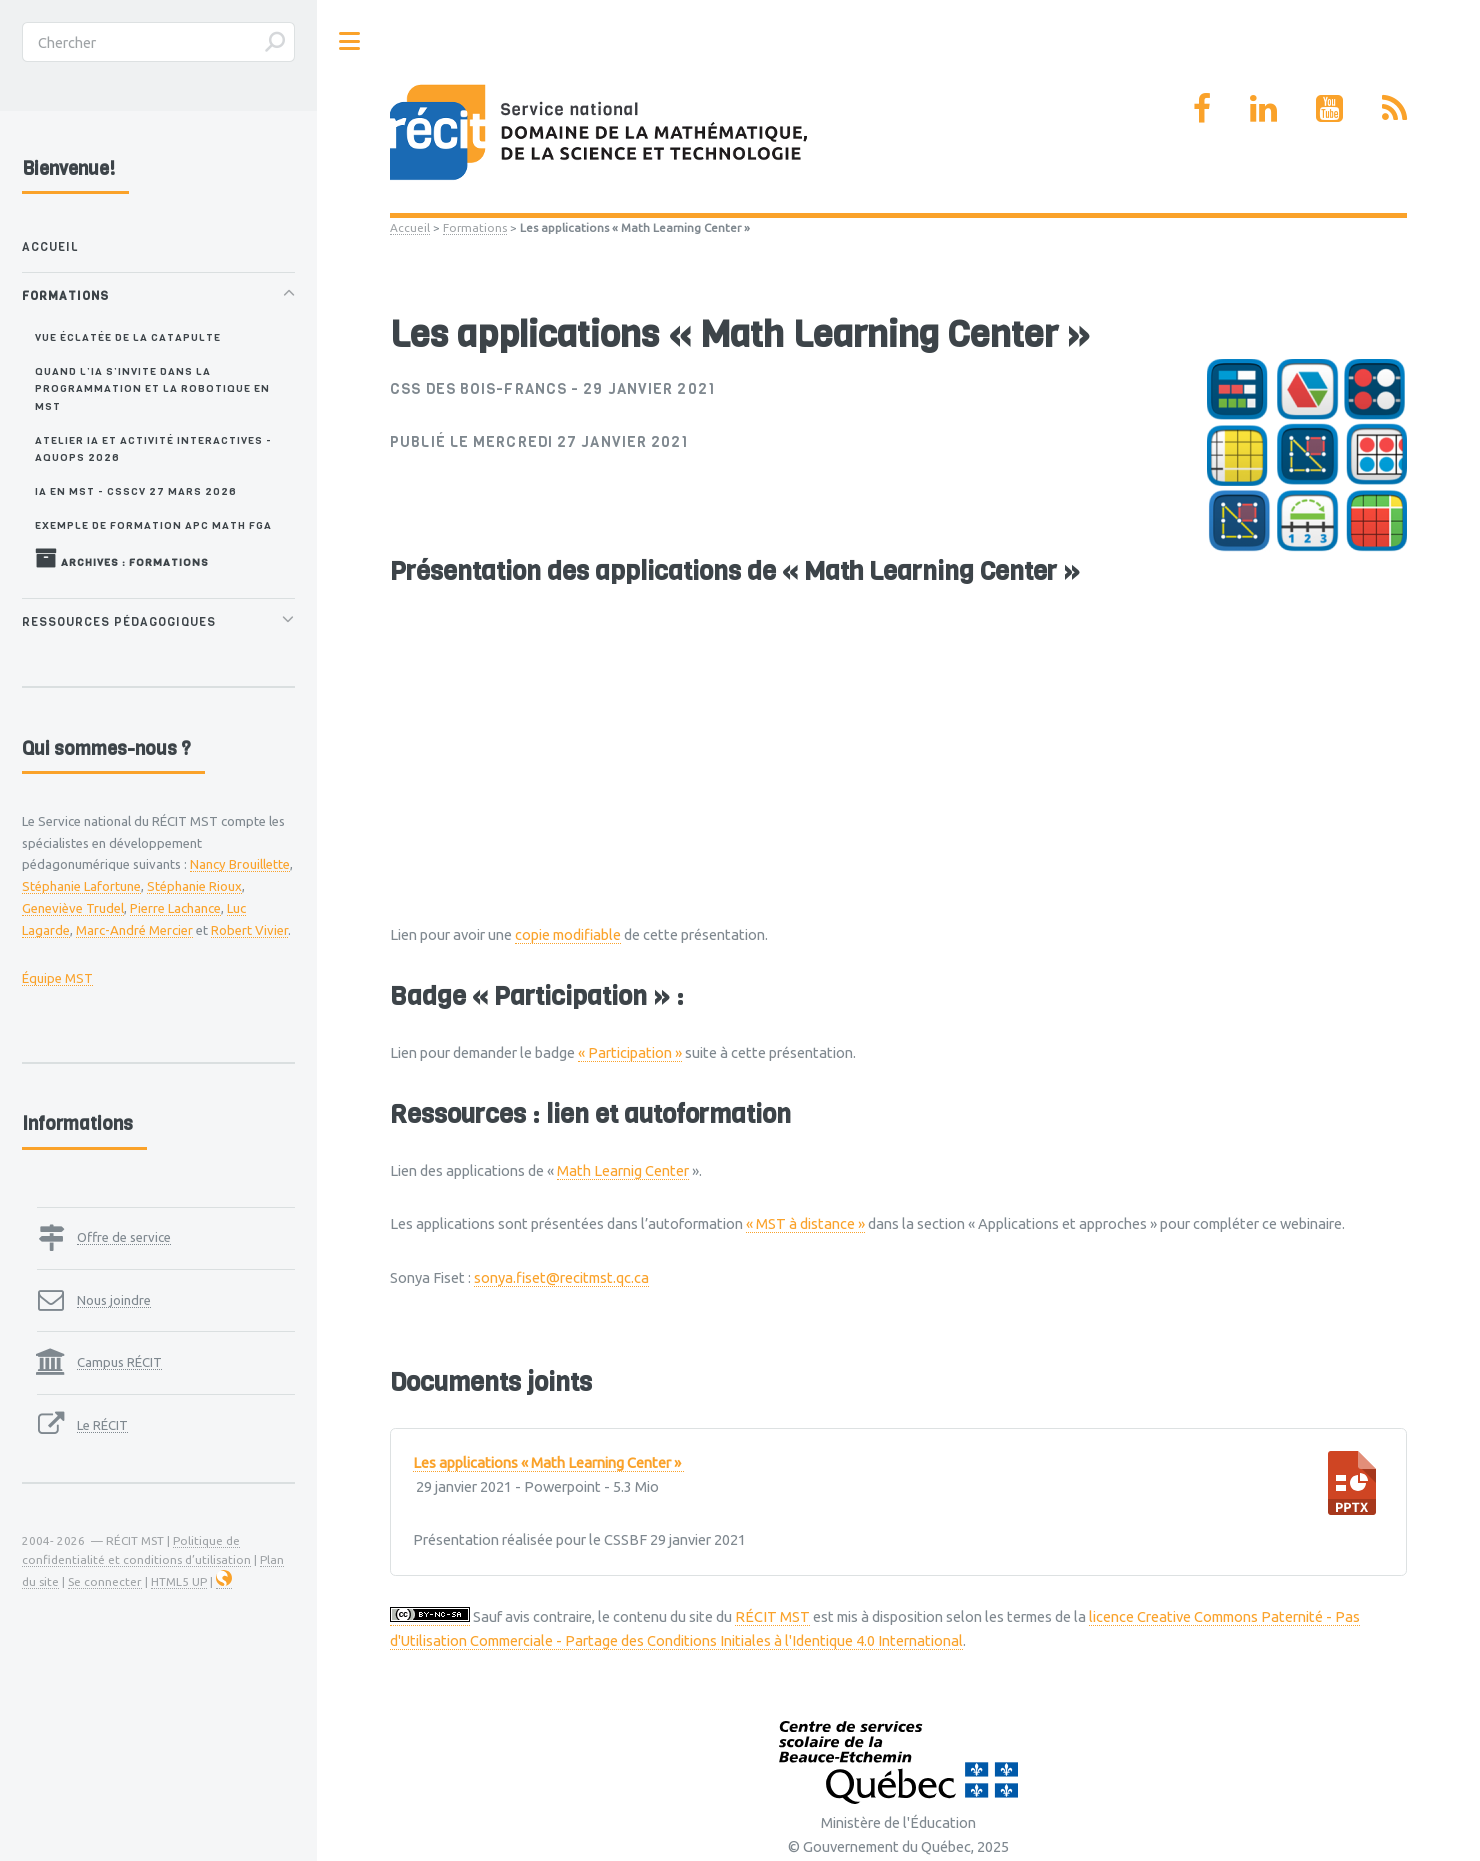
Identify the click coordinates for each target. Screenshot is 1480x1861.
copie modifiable (568, 934)
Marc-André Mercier (134, 930)
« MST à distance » (805, 1223)
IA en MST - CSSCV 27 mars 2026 (136, 491)
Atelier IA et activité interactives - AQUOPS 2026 (153, 448)
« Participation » (630, 1052)
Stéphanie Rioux (194, 886)
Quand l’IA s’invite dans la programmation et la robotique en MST (152, 388)
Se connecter (105, 1581)
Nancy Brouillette (240, 864)
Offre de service (124, 1237)
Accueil (410, 227)
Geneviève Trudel (73, 908)
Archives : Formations (122, 558)
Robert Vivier (249, 930)
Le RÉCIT (102, 1425)
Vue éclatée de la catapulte (128, 337)
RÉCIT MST (772, 1616)
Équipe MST (57, 978)
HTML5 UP (179, 1581)
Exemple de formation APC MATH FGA (153, 525)
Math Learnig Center (623, 1170)
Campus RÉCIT (119, 1362)
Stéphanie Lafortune (81, 886)
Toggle (350, 41)
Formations (475, 227)
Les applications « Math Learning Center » (548, 1463)
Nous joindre (114, 1300)
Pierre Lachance (175, 908)
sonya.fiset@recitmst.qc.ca (561, 1277)
